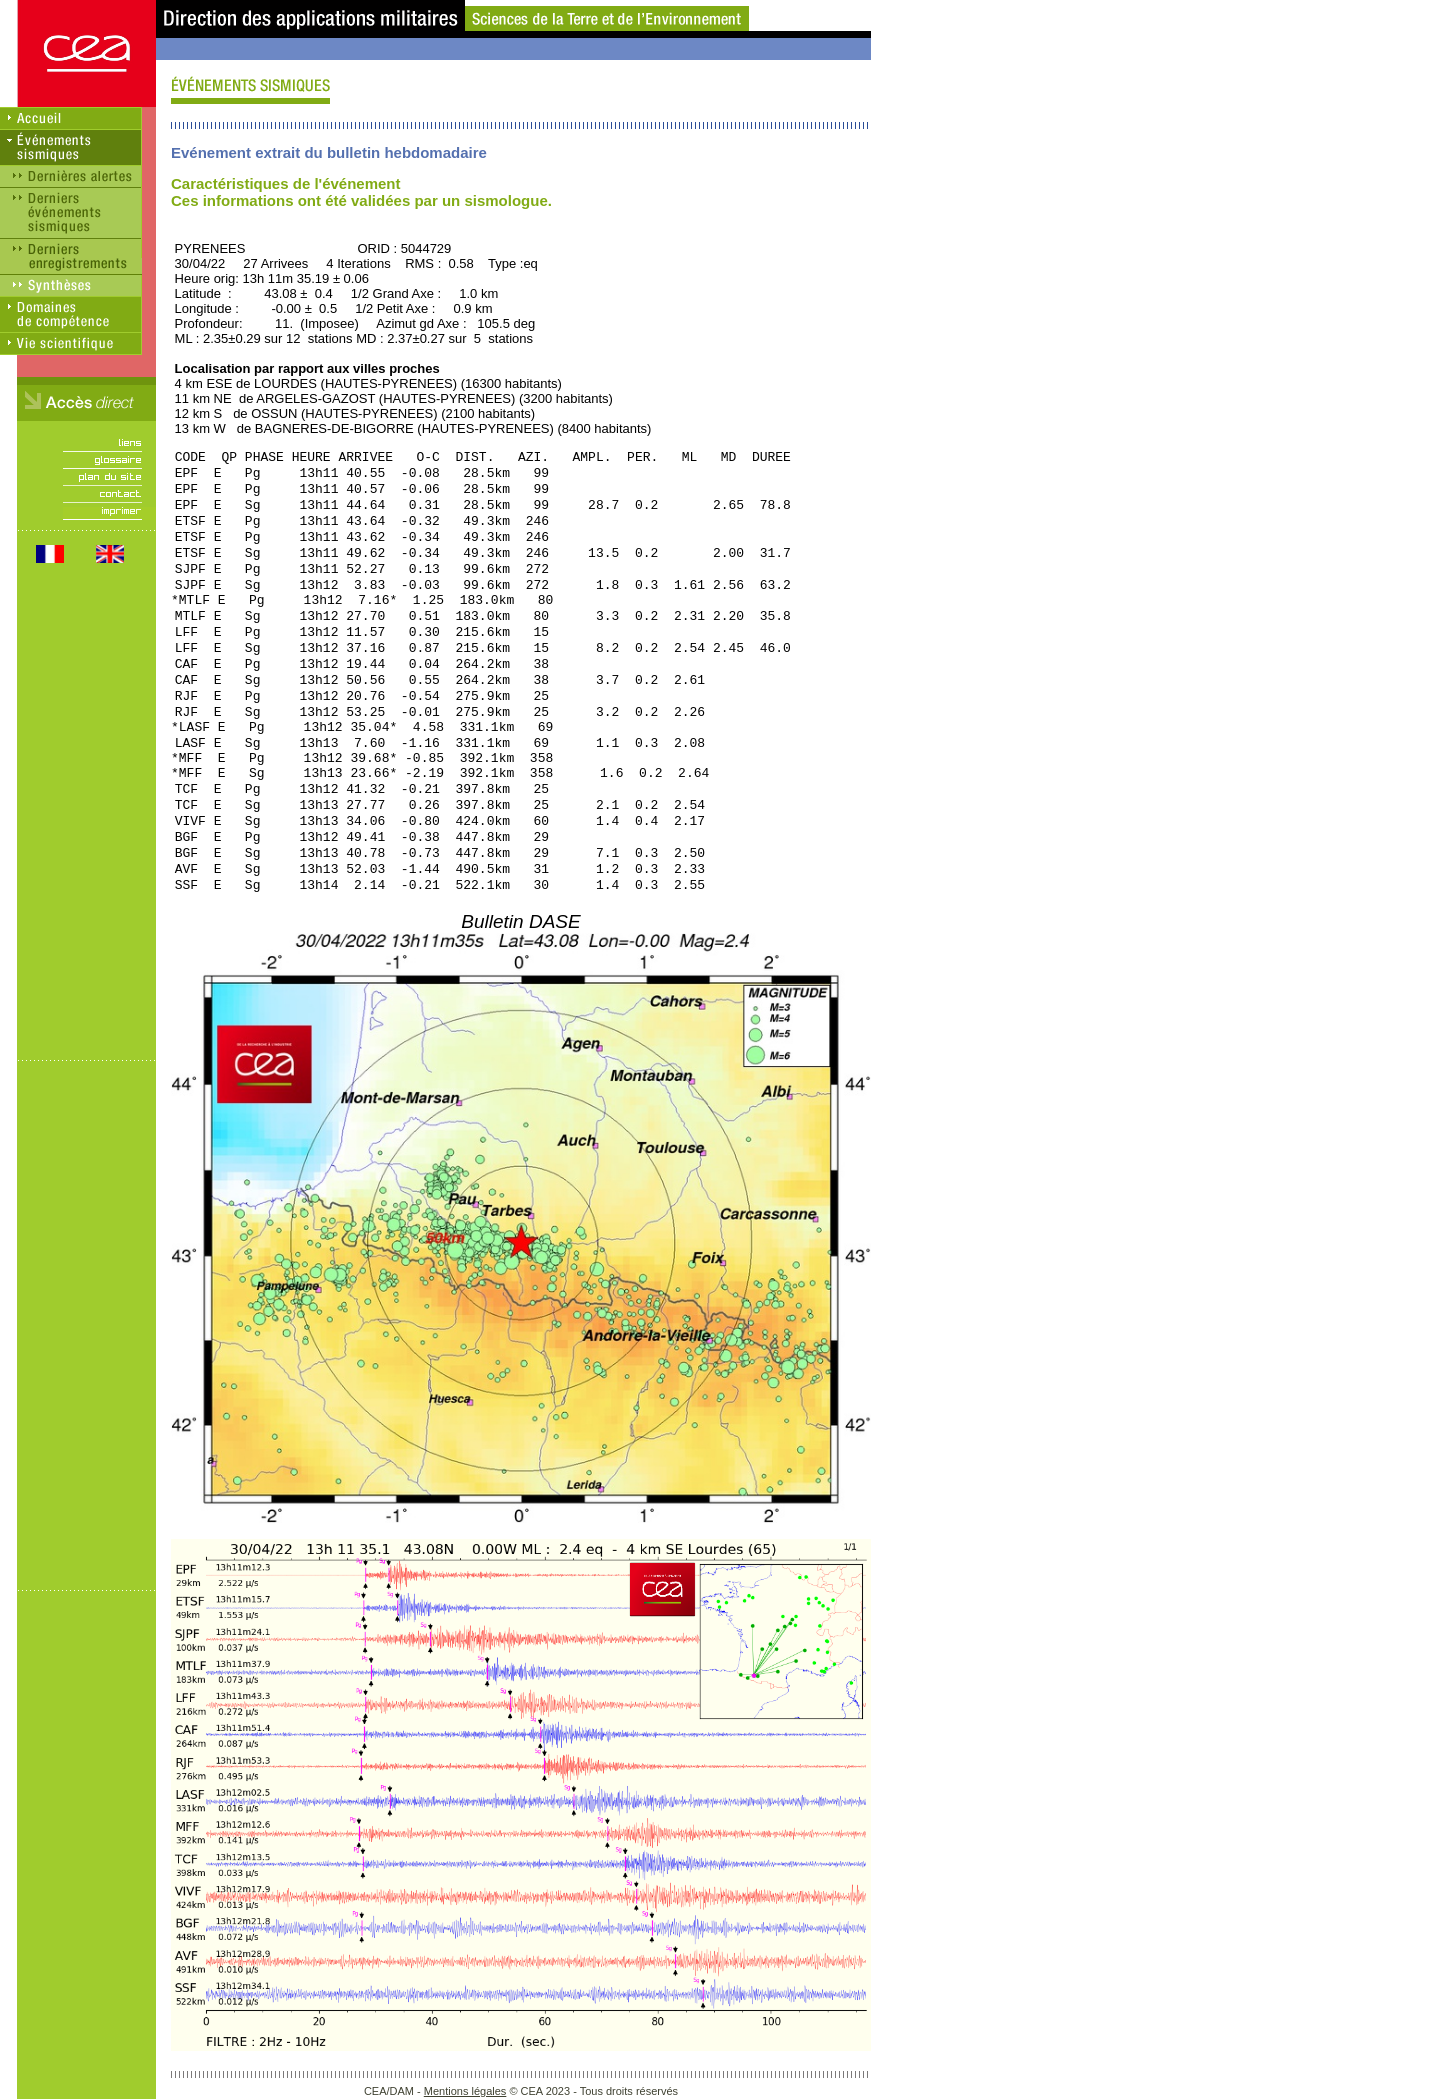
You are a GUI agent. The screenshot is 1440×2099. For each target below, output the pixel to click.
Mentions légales (465, 2091)
